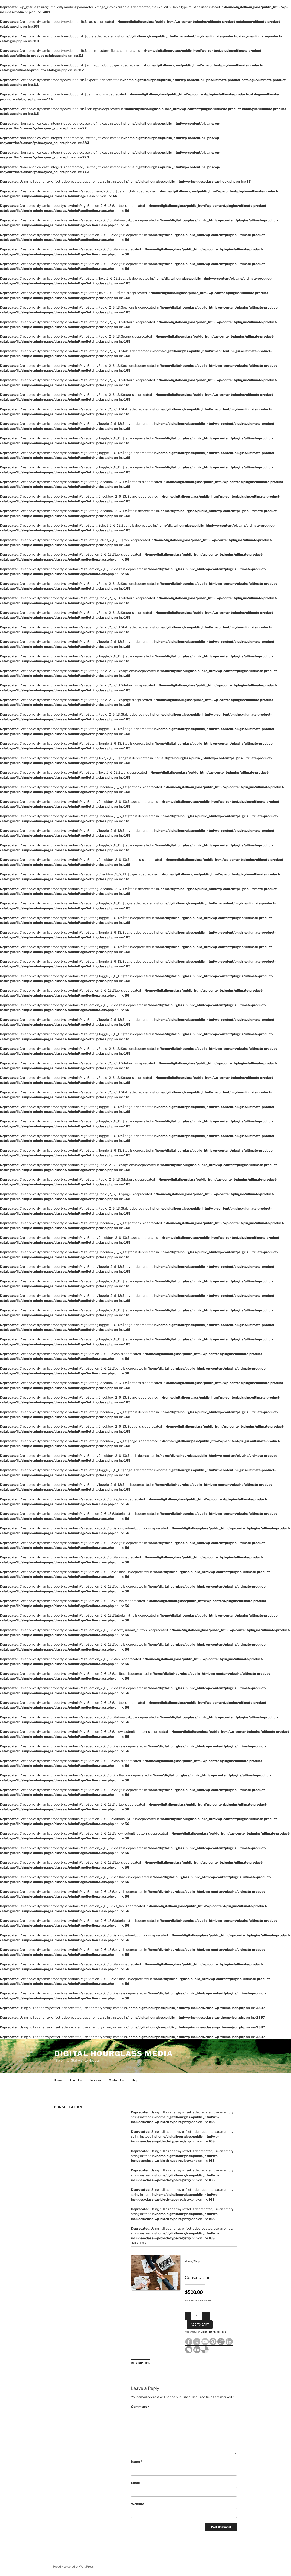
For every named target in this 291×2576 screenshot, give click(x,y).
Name (136, 2462)
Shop (134, 2080)
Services (95, 2080)
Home (58, 2080)
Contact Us (116, 2080)
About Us (75, 2080)
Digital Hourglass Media (113, 2053)
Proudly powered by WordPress (73, 2566)
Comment (140, 2407)
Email (136, 2483)
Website (137, 2504)
